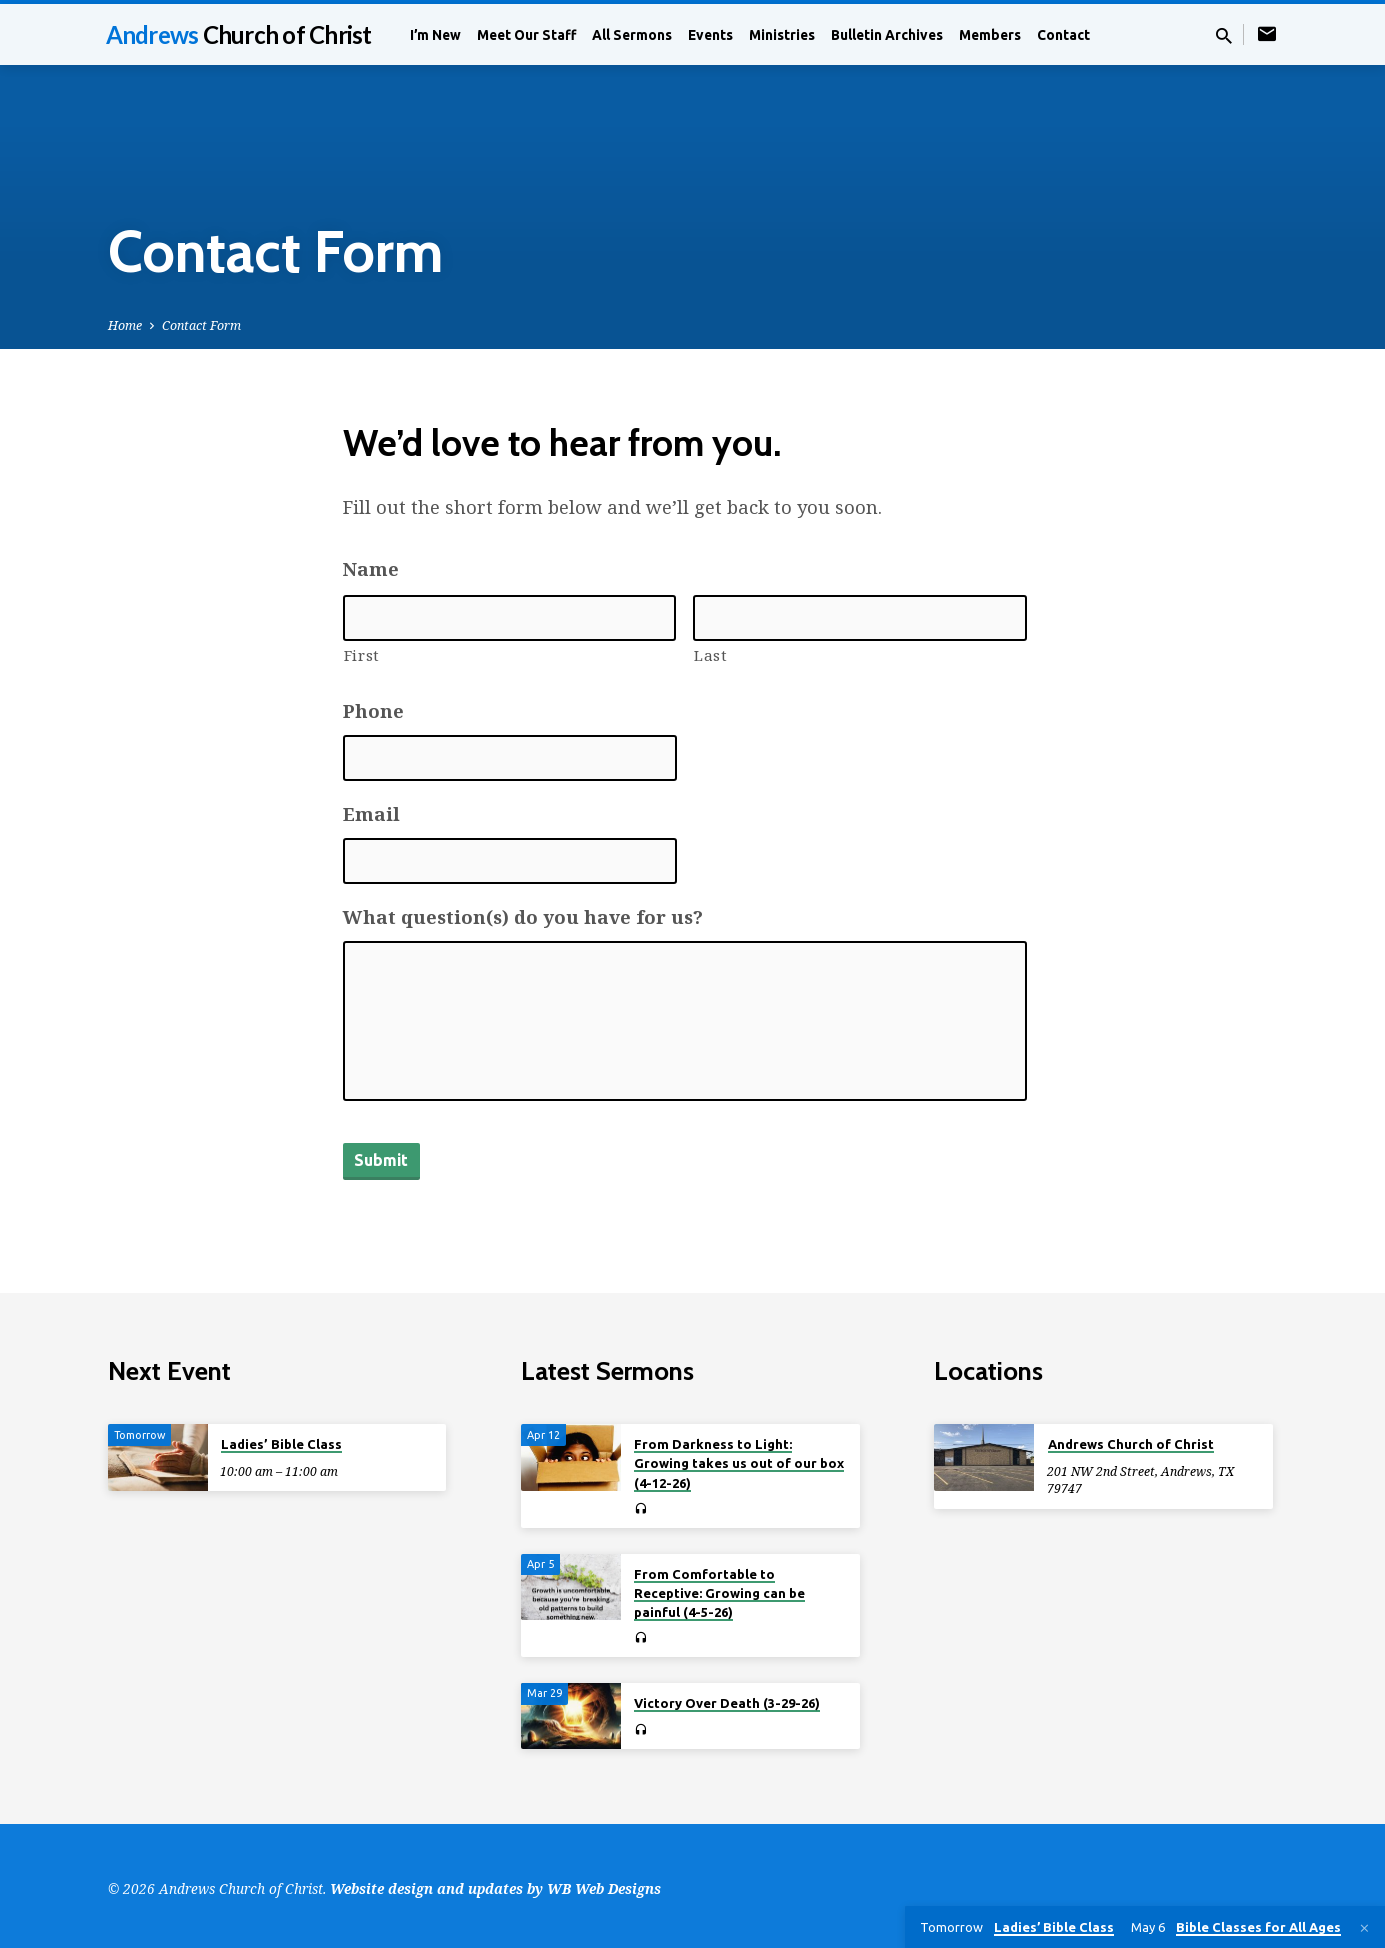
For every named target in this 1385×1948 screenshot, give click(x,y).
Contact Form (201, 325)
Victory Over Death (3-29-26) (727, 1697)
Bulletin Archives (887, 35)
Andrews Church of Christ (1131, 1438)
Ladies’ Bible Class (281, 1438)
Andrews (239, 34)
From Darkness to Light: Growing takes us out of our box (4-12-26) (739, 1457)
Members (990, 35)
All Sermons (632, 35)
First (362, 655)
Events (710, 35)
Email (371, 814)
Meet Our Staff (526, 35)
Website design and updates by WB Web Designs (495, 1882)
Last (711, 655)
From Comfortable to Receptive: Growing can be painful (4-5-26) (719, 1586)
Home (125, 325)
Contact (1063, 35)
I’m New (435, 35)
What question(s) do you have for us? (523, 917)
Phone (373, 711)
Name (371, 569)
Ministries (782, 35)
